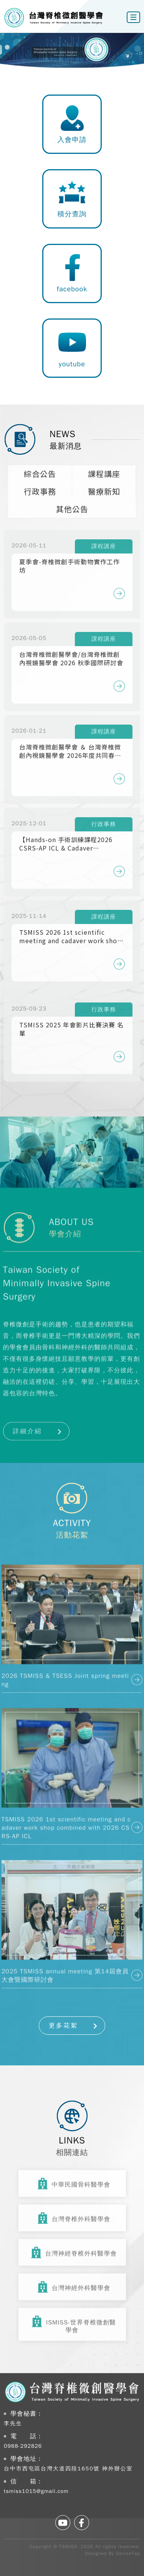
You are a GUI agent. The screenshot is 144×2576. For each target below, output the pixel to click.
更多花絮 (63, 2025)
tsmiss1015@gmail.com (36, 2491)
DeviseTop (128, 2553)
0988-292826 (23, 2446)
